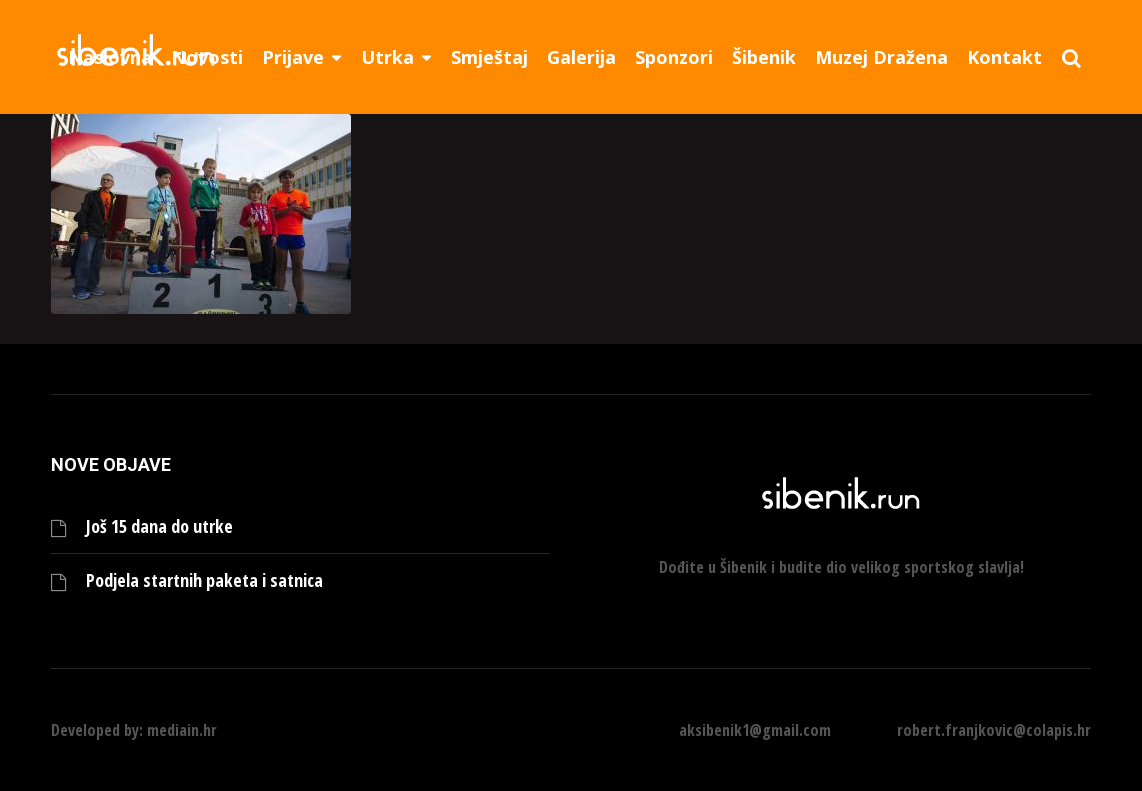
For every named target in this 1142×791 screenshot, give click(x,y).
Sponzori (674, 57)
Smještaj (489, 57)
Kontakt (1004, 57)
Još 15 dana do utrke (159, 526)
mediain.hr (182, 730)
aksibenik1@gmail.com (755, 730)
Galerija (581, 57)
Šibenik (764, 57)
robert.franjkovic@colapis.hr (994, 730)
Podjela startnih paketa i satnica (204, 580)
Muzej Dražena (881, 57)
